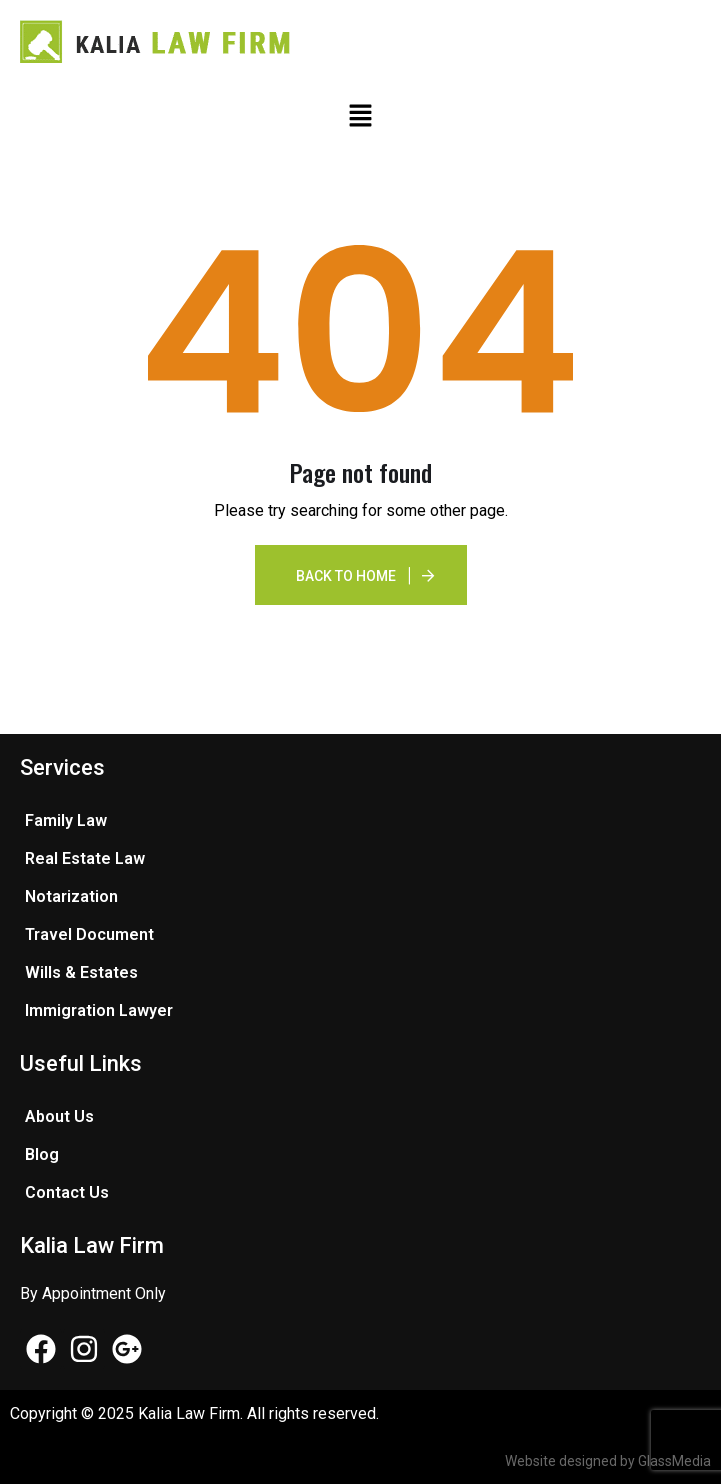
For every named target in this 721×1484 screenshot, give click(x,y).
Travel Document (89, 934)
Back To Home (346, 576)
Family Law (66, 820)
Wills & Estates (81, 972)
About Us (59, 1116)
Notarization (71, 896)
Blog (42, 1154)
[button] (360, 115)
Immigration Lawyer (99, 1010)
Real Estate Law (85, 858)
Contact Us (67, 1192)
